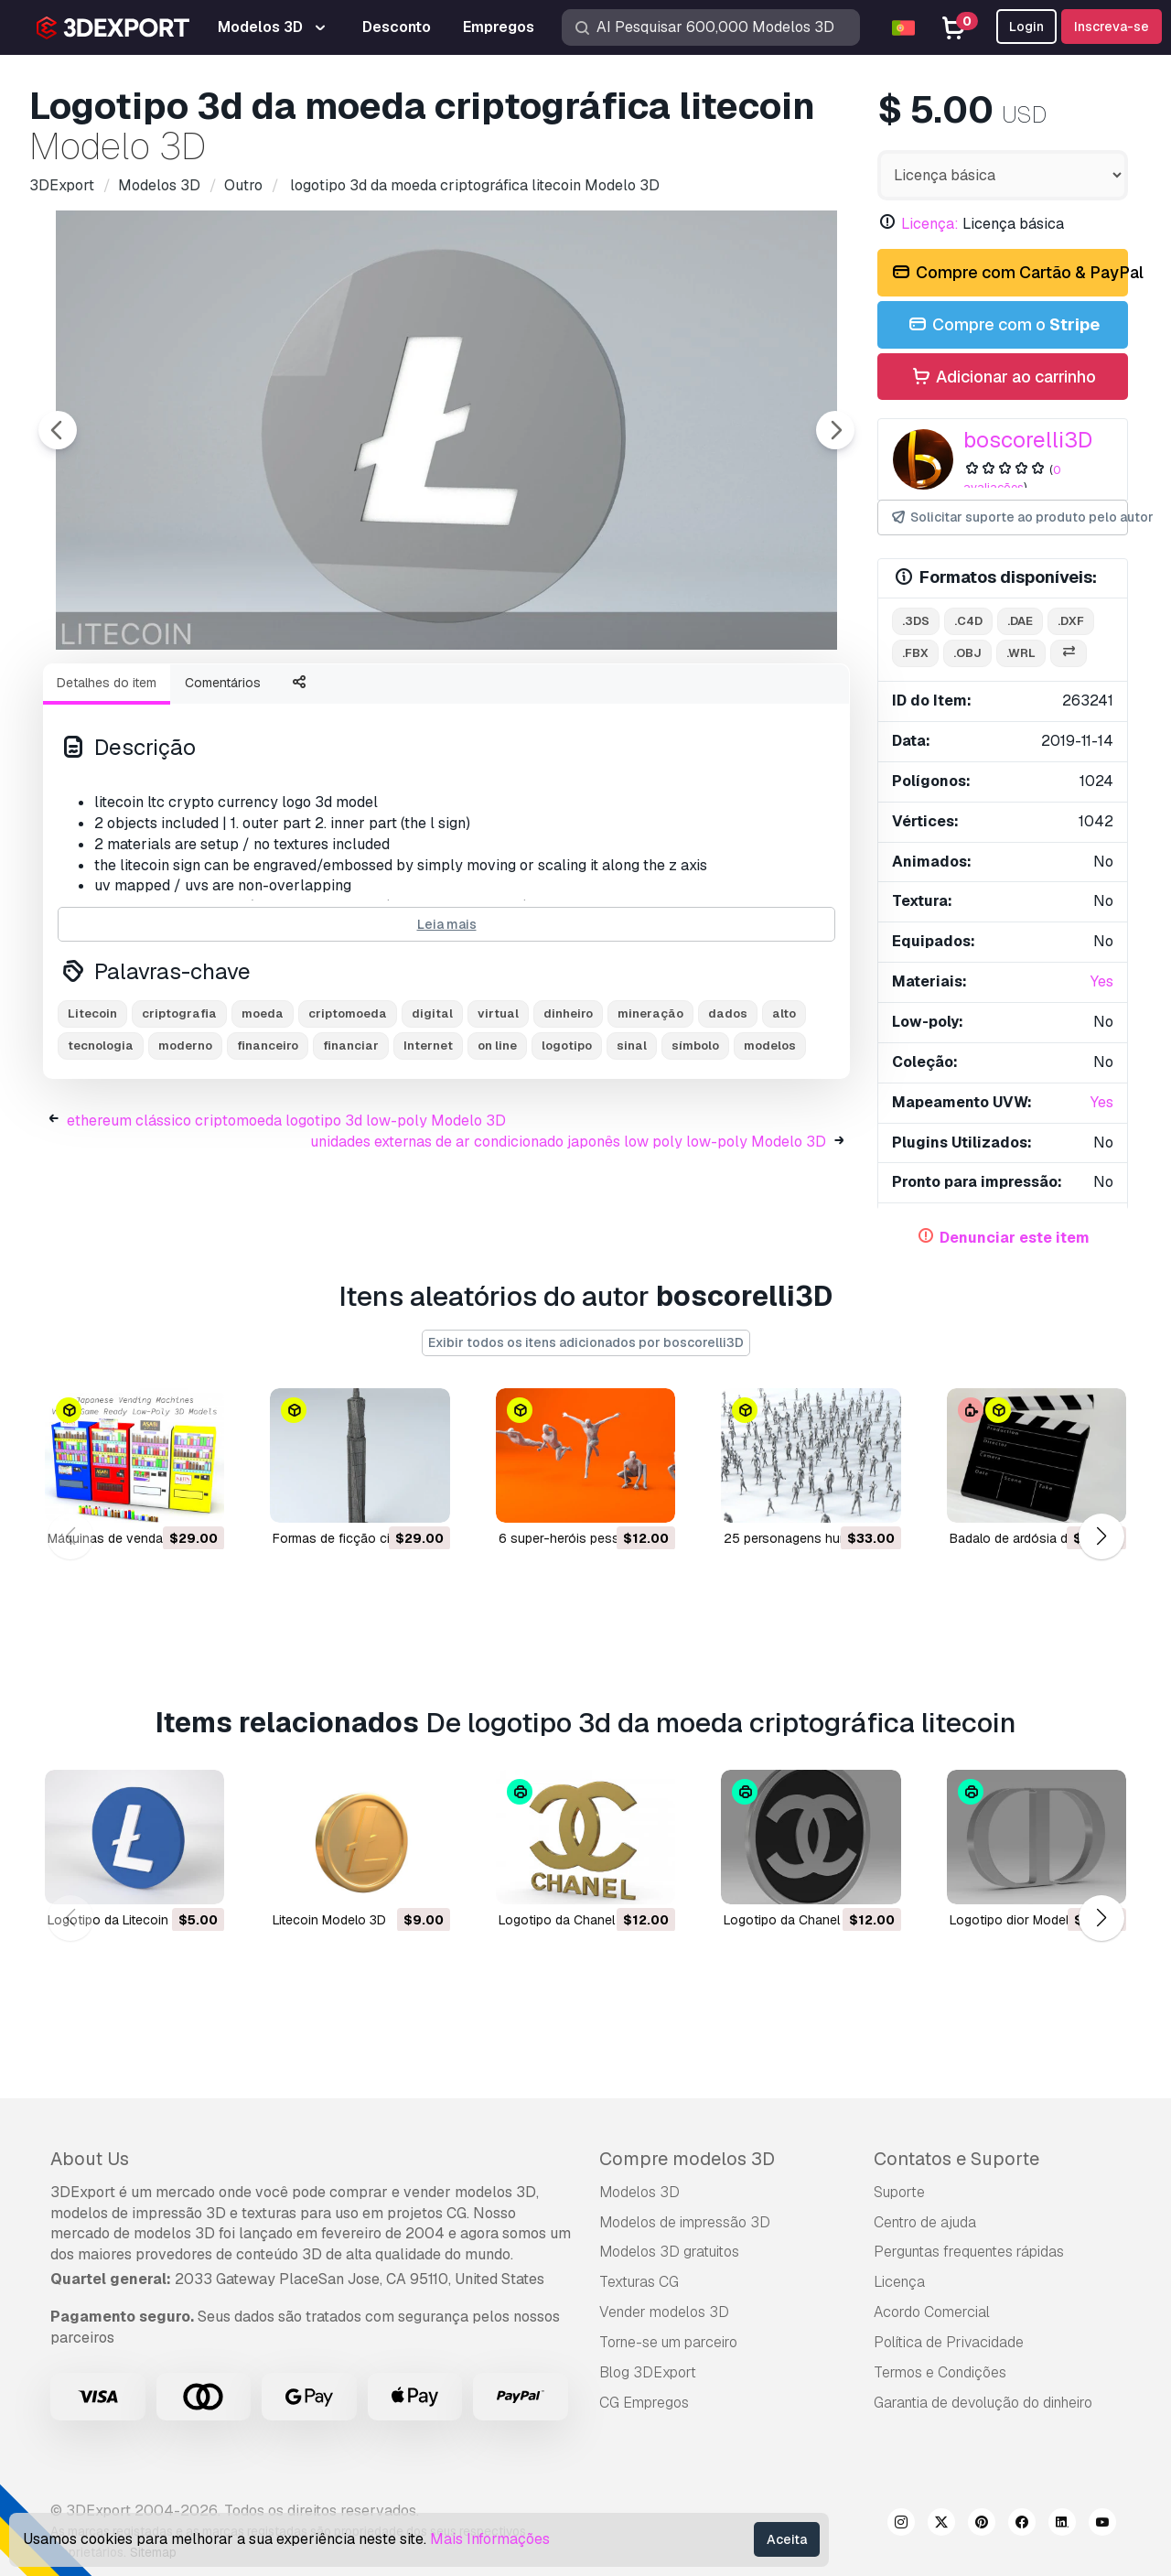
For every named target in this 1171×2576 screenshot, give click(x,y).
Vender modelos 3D (664, 2312)
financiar (351, 1146)
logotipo (567, 1146)
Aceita (787, 2539)
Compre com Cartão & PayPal (1008, 273)
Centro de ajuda (925, 2222)
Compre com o (1003, 325)
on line (497, 1146)
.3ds (915, 621)
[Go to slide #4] (487, 698)
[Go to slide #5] (604, 698)
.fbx (915, 653)
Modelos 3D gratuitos (669, 2251)
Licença (899, 2281)
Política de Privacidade (949, 2342)
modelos (770, 1146)
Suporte (899, 2192)
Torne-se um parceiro (668, 2342)
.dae (1020, 621)
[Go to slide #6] (721, 698)
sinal (632, 1146)
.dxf (1071, 621)
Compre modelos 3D (687, 2159)
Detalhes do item (106, 783)
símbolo (695, 1146)
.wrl (1021, 653)
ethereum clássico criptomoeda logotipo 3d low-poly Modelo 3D (286, 1221)
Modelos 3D (639, 2192)
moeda (263, 1114)
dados (727, 1114)
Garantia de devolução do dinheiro (983, 2402)
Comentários (223, 783)
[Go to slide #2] (252, 698)
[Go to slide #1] (135, 698)
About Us (89, 2159)
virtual (498, 1114)
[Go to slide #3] (369, 698)
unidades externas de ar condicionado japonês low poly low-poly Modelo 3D (568, 1242)
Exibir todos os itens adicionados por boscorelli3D (586, 1342)
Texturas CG (639, 2281)
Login (1026, 26)
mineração (650, 1114)
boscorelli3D (1027, 440)
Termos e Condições (940, 2372)
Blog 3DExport (647, 2372)
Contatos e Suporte (956, 2159)
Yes (1101, 981)
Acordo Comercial (932, 2312)
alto (784, 1114)
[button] (1101, 1537)
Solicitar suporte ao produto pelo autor (1008, 517)
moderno (185, 1146)
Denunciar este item (1015, 1237)
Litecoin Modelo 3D (329, 1919)
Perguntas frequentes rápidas (969, 2251)
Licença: (930, 223)
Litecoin (92, 1114)
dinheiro (568, 1114)
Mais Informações (490, 2539)
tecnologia (101, 1146)
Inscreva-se (1111, 26)
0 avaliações (1012, 478)
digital (432, 1114)
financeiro (267, 1146)
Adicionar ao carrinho (1002, 377)
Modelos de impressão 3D (684, 2222)
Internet (428, 1146)
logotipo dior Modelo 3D (1023, 1919)
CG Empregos (644, 2402)
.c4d (968, 621)
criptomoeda (347, 1114)
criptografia (179, 1114)
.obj (967, 653)
